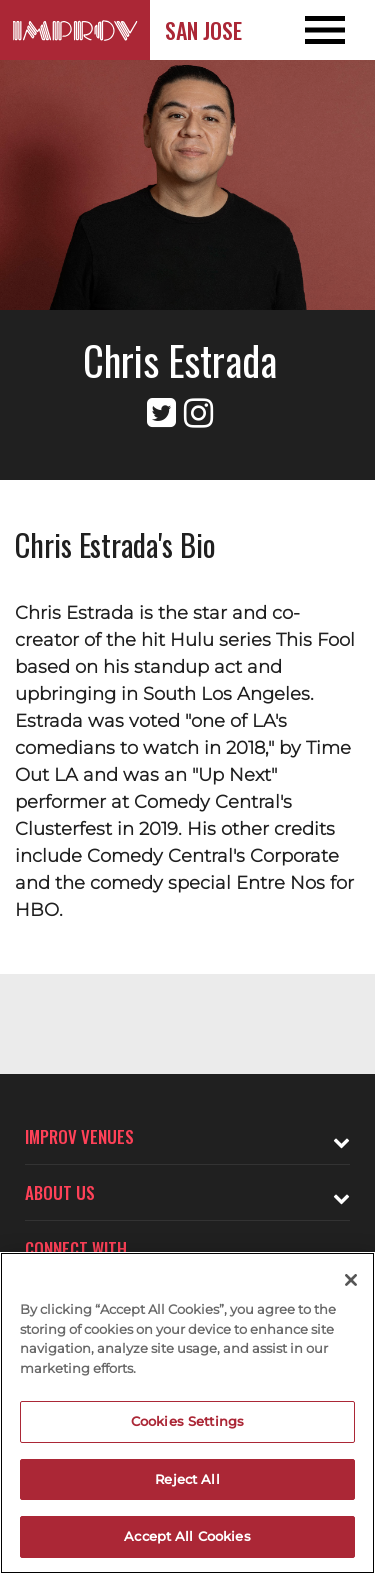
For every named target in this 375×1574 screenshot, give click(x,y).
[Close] (351, 1280)
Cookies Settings (187, 1421)
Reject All (187, 1479)
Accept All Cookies (187, 1536)
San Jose (203, 30)
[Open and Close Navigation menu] (337, 30)
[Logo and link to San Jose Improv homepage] (75, 30)
